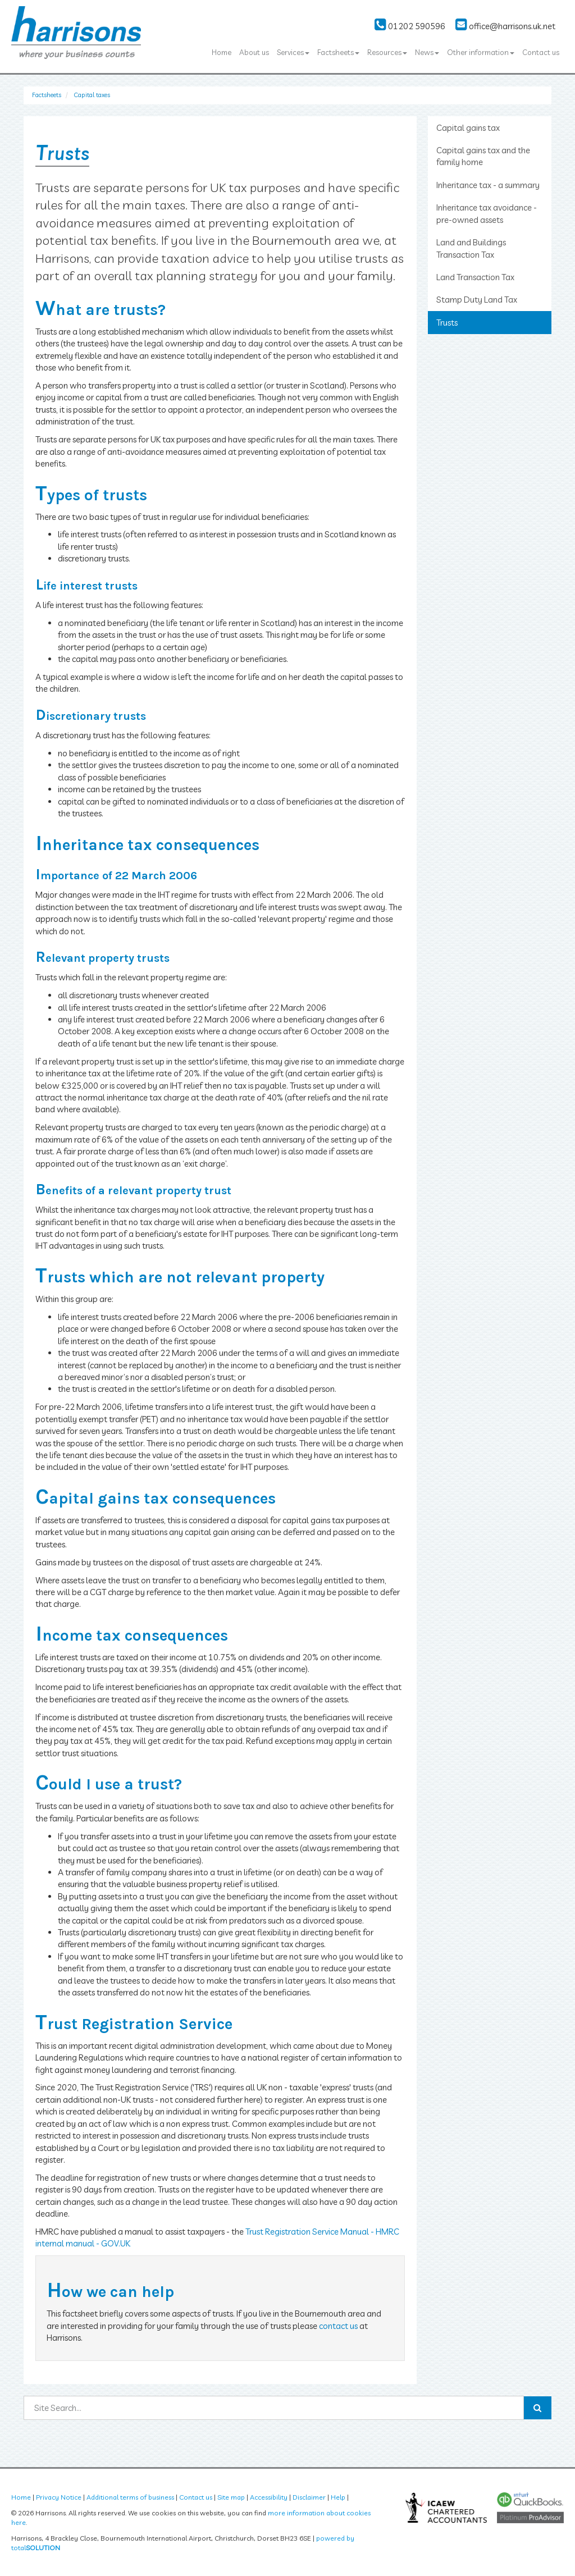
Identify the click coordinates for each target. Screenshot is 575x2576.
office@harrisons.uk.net (505, 26)
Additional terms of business (130, 2497)
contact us (338, 2326)
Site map (231, 2497)
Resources (387, 52)
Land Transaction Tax (475, 277)
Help (338, 2497)
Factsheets (338, 52)
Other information (480, 52)
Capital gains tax (468, 127)
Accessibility (269, 2497)
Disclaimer (309, 2497)
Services (293, 52)
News (427, 52)
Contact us (540, 52)
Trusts (447, 322)
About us (254, 52)
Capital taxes (92, 95)
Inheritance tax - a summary (488, 185)
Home (221, 52)
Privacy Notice (58, 2497)
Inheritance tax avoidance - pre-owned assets (486, 213)
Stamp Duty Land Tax (476, 299)
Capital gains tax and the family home (483, 156)
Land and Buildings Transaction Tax (471, 248)
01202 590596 (410, 26)
